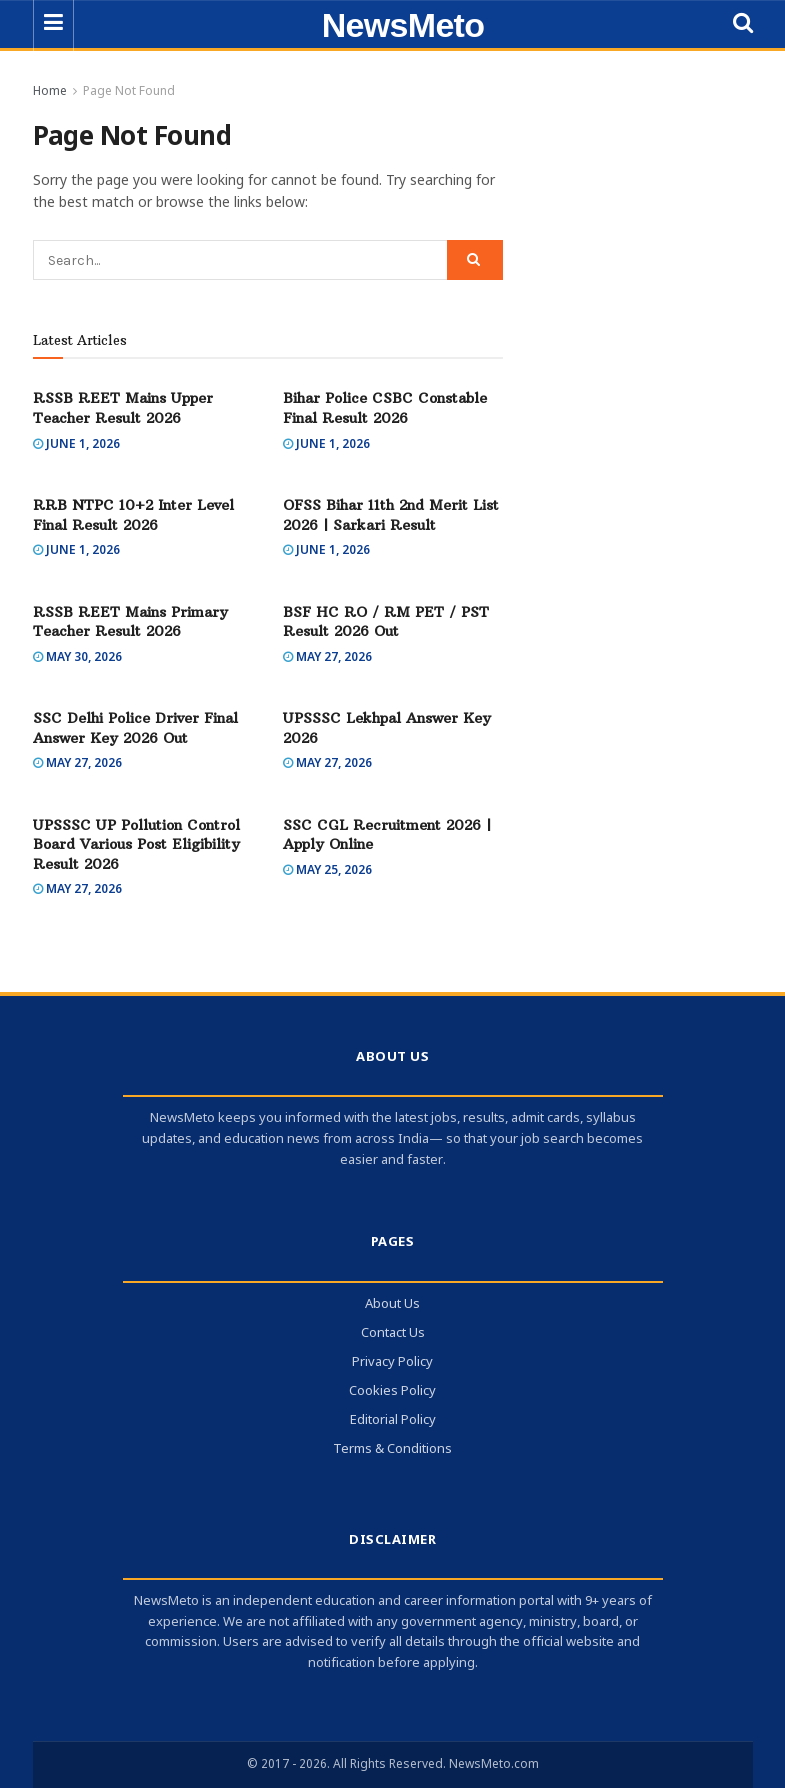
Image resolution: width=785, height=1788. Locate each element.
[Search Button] (475, 260)
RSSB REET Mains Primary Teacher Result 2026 (130, 622)
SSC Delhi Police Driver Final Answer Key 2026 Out (135, 728)
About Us (392, 1304)
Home (50, 92)
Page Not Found (129, 92)
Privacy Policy (392, 1362)
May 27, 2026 (327, 658)
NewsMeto (403, 25)
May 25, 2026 (327, 871)
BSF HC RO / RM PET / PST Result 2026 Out (386, 622)
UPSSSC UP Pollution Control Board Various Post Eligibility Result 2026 (136, 844)
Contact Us (393, 1333)
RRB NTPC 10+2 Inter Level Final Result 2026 (133, 515)
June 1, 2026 (76, 445)
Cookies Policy (392, 1391)
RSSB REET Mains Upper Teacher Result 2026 (123, 408)
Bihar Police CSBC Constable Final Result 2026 (385, 408)
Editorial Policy (393, 1420)
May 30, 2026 (77, 658)
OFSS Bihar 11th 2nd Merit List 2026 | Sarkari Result (391, 515)
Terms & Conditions (392, 1449)
